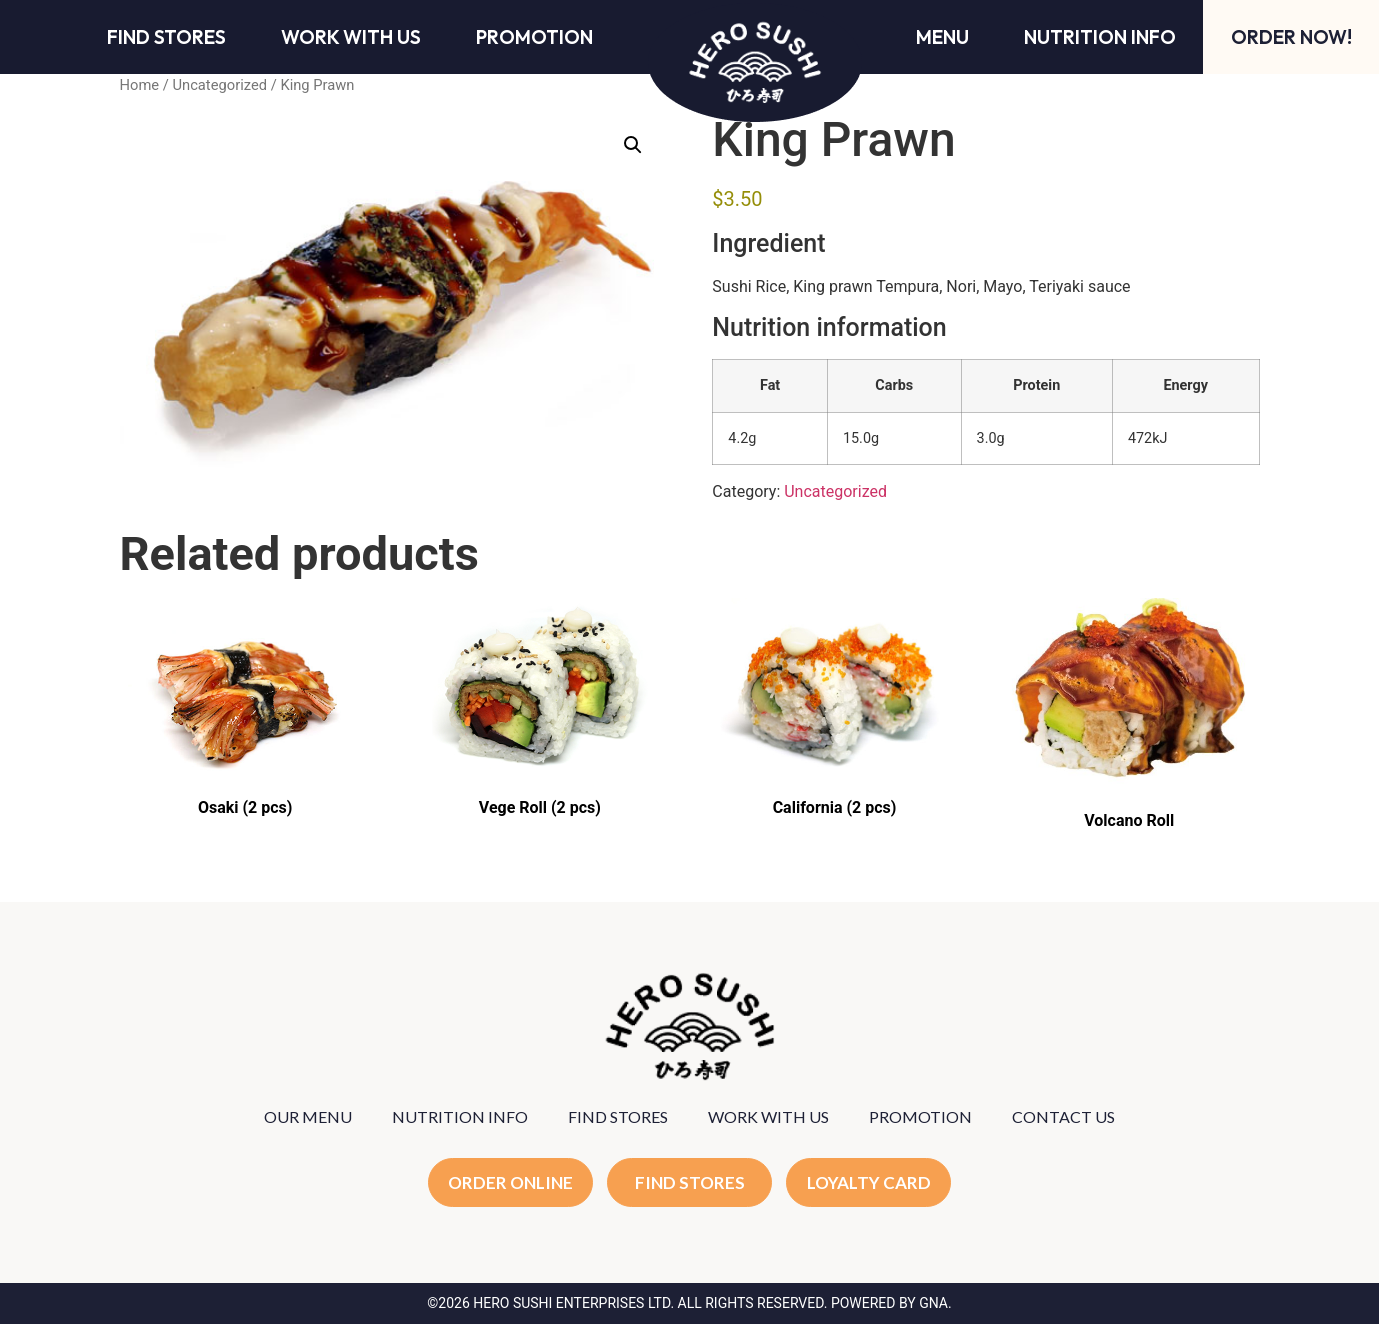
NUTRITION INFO (460, 1116)
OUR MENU (308, 1116)
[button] (633, 145)
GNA (933, 1303)
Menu (942, 37)
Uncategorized (219, 85)
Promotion (534, 37)
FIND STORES (618, 1116)
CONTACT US (1063, 1116)
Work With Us (351, 37)
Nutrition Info (1100, 37)
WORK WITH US (768, 1116)
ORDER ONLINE (510, 1182)
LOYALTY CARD (869, 1182)
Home (140, 85)
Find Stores (166, 37)
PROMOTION (920, 1116)
